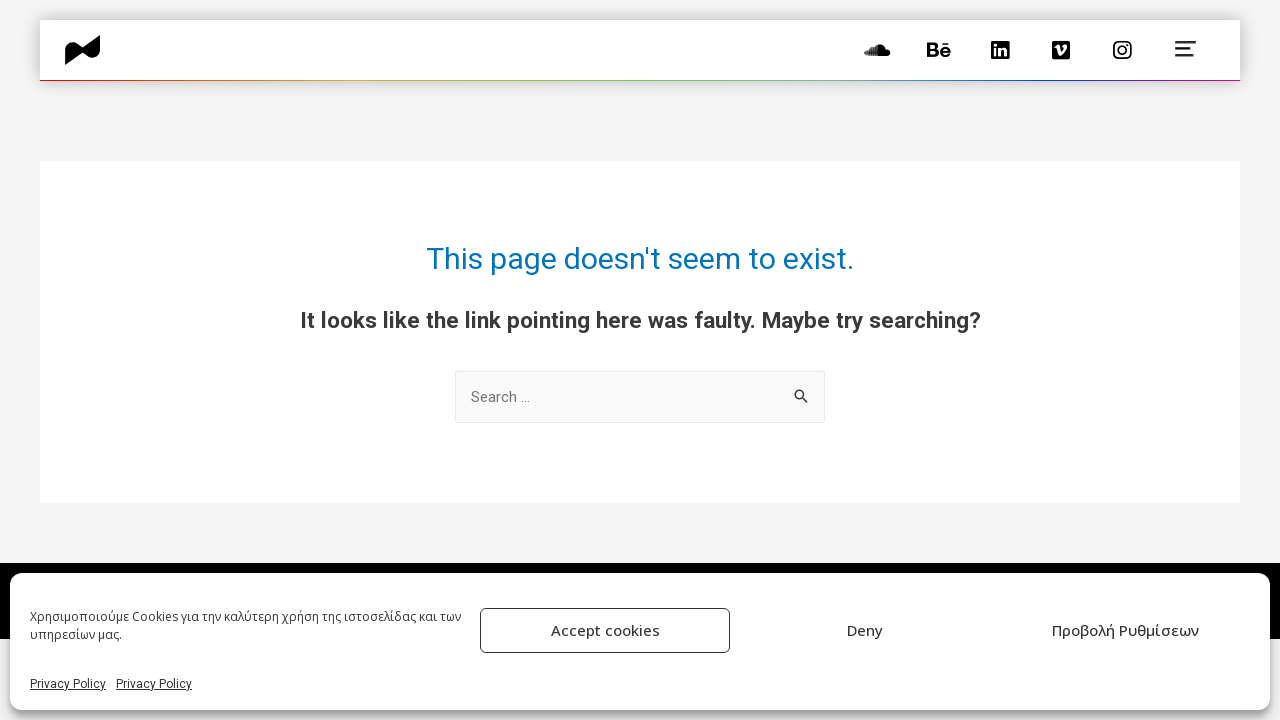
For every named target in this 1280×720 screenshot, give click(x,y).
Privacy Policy (68, 684)
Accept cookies (605, 630)
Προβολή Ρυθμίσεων (1125, 630)
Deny (865, 630)
